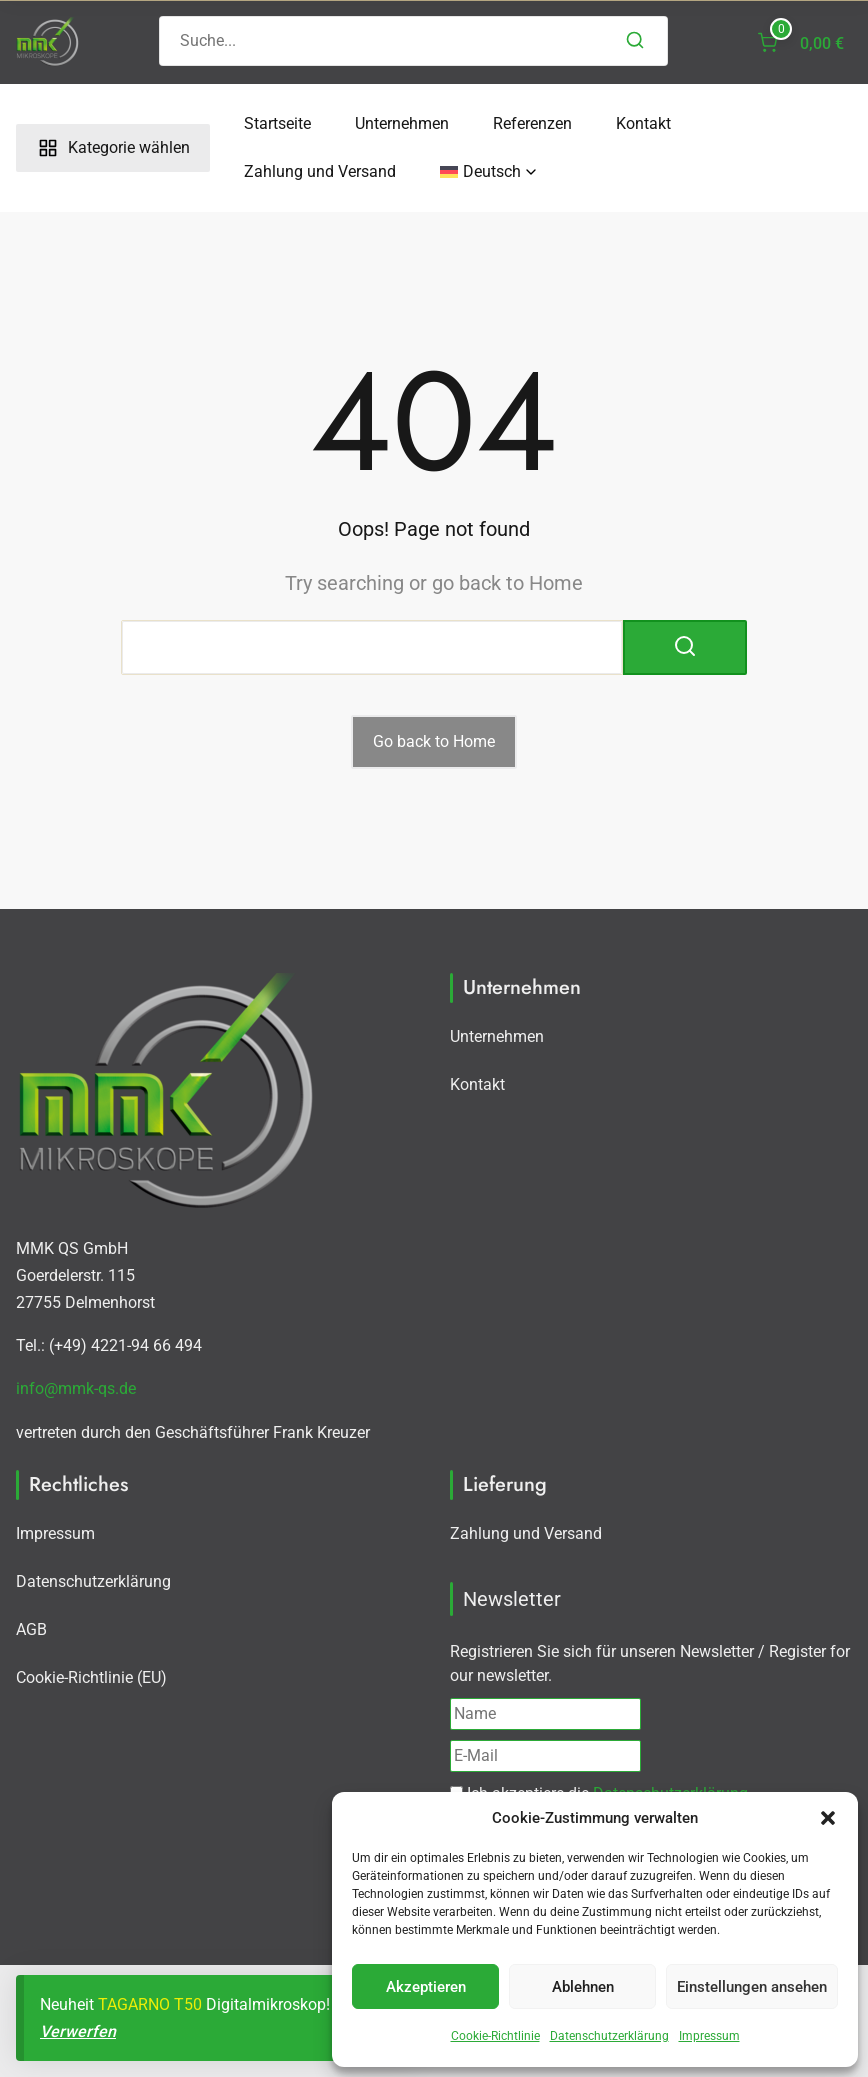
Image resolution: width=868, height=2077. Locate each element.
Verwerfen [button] (78, 2031)
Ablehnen (583, 1987)
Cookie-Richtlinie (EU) (91, 1677)
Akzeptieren (426, 1987)
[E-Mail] (545, 1756)
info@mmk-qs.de (76, 1388)
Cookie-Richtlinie (495, 2036)
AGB (31, 1629)
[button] (828, 1818)
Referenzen (532, 123)
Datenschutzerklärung (609, 2036)
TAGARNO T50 (150, 2004)
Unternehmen (402, 123)
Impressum (709, 2036)
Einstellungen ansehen (752, 1987)
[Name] (545, 1714)
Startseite (277, 123)
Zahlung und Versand (320, 171)
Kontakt (643, 123)
